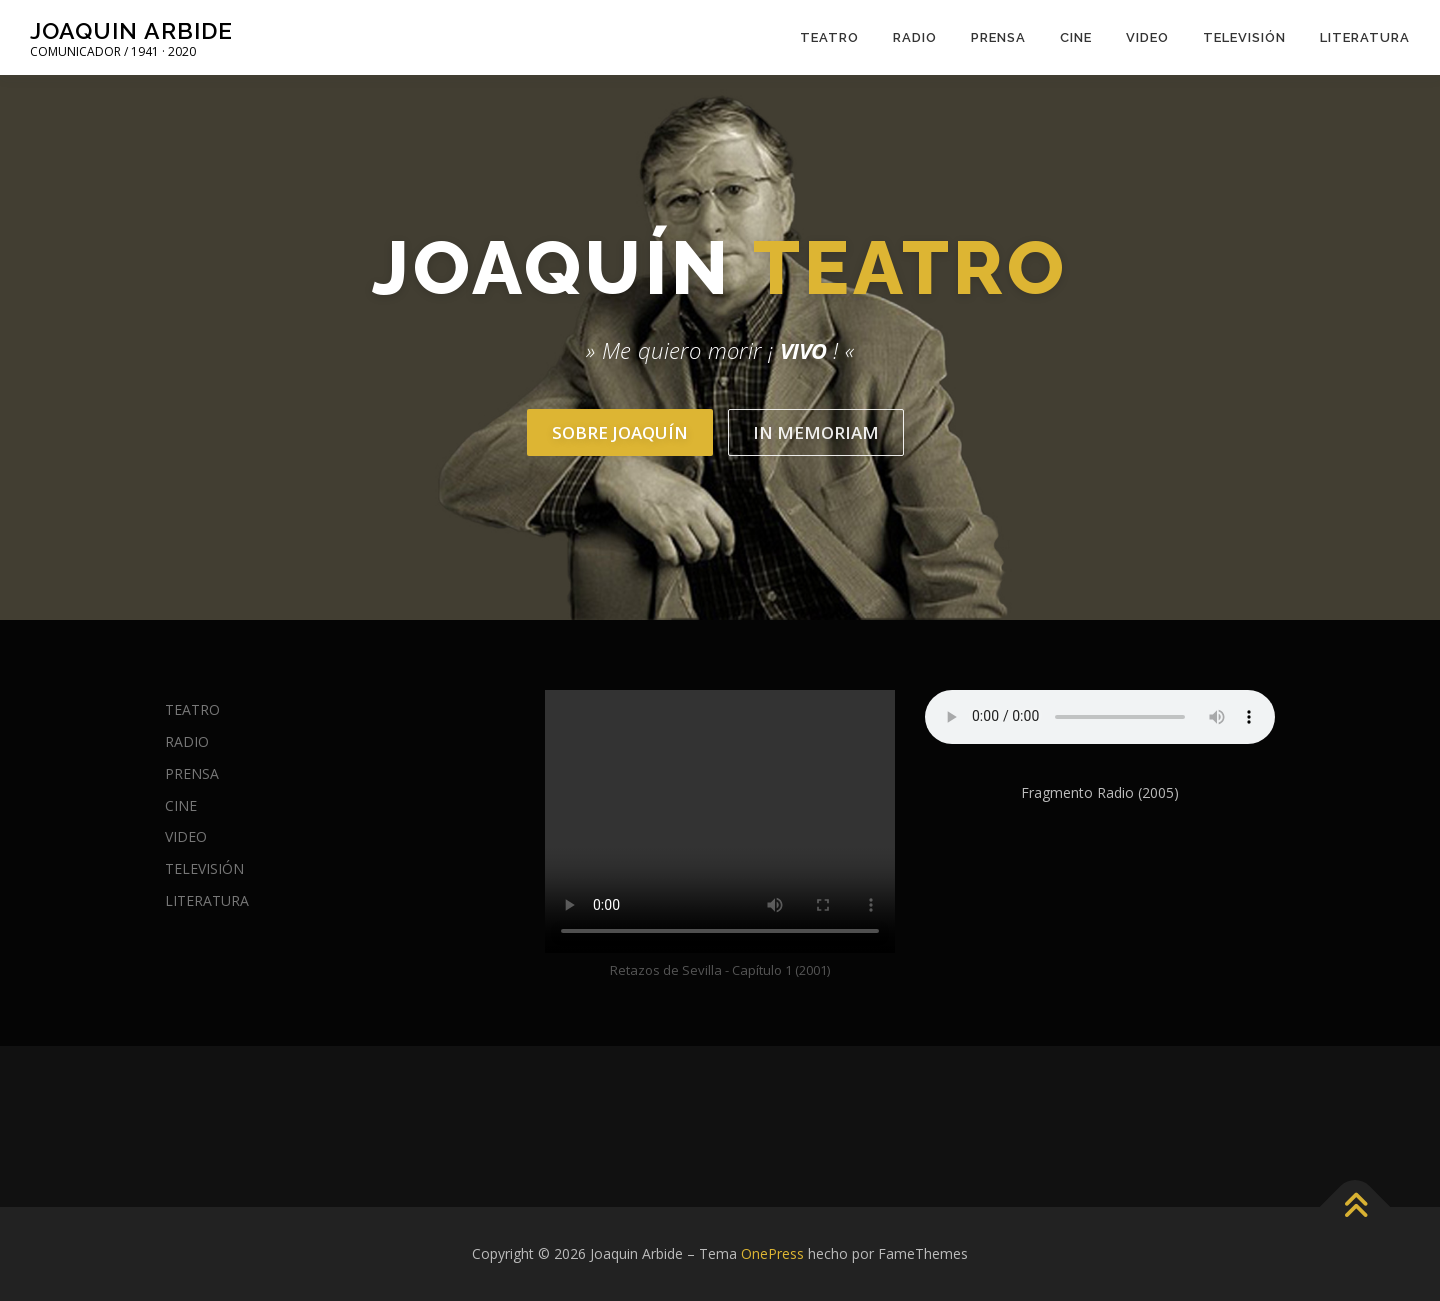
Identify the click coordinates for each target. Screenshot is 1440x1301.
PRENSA (998, 37)
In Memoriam (816, 432)
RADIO (915, 37)
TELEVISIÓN (1244, 37)
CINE (1076, 37)
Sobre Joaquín (620, 432)
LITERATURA (1365, 37)
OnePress (772, 1253)
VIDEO (1147, 37)
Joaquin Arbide (131, 30)
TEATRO (829, 37)
